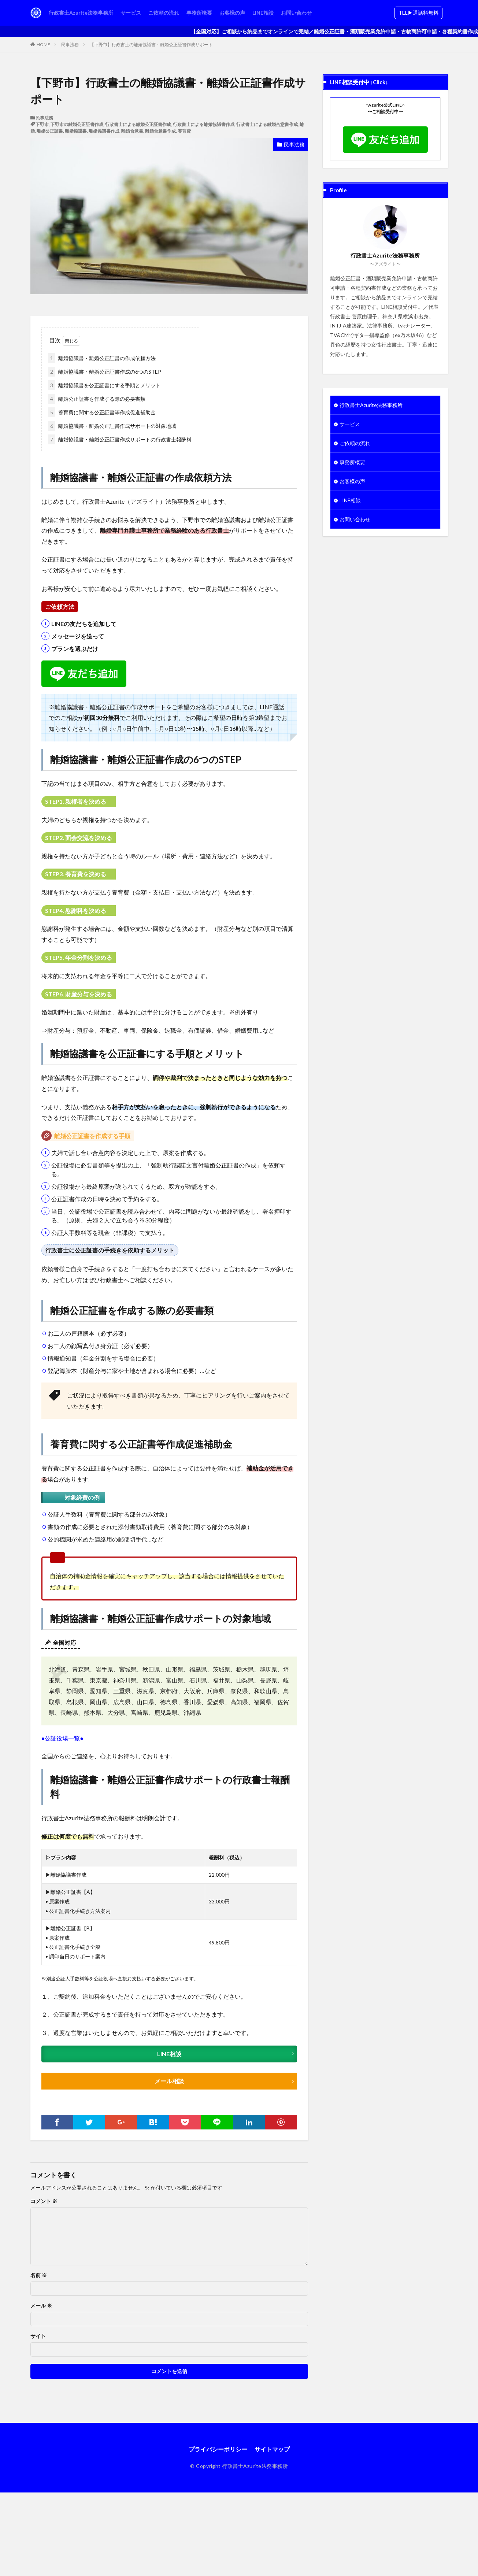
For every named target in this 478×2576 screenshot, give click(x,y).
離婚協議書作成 (104, 131)
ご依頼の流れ (163, 13)
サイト (38, 2336)
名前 (38, 2275)
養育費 (184, 131)
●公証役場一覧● (62, 1738)
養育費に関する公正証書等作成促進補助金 (102, 412)
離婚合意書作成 (160, 131)
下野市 (42, 124)
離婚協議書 (76, 131)
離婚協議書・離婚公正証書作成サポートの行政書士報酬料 (120, 439)
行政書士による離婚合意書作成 (267, 124)
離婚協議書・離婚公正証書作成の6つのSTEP (104, 372)
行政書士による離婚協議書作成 (203, 124)
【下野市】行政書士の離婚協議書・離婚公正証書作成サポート (151, 44)
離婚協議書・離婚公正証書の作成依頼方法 (102, 358)
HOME (43, 44)
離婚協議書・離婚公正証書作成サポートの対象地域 (112, 426)
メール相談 (169, 2080)
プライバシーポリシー (218, 2449)
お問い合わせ (296, 13)
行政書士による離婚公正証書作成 (138, 124)
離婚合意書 (132, 131)
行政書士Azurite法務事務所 (81, 13)
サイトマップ (272, 2449)
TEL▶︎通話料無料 (418, 13)
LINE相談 (263, 13)
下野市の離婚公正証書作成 (77, 124)
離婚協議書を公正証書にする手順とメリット (104, 385)
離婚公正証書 (50, 131)
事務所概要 (199, 13)
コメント (43, 2201)
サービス (131, 13)
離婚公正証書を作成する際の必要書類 (96, 399)
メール (41, 2305)
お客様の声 (232, 13)
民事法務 (70, 44)
